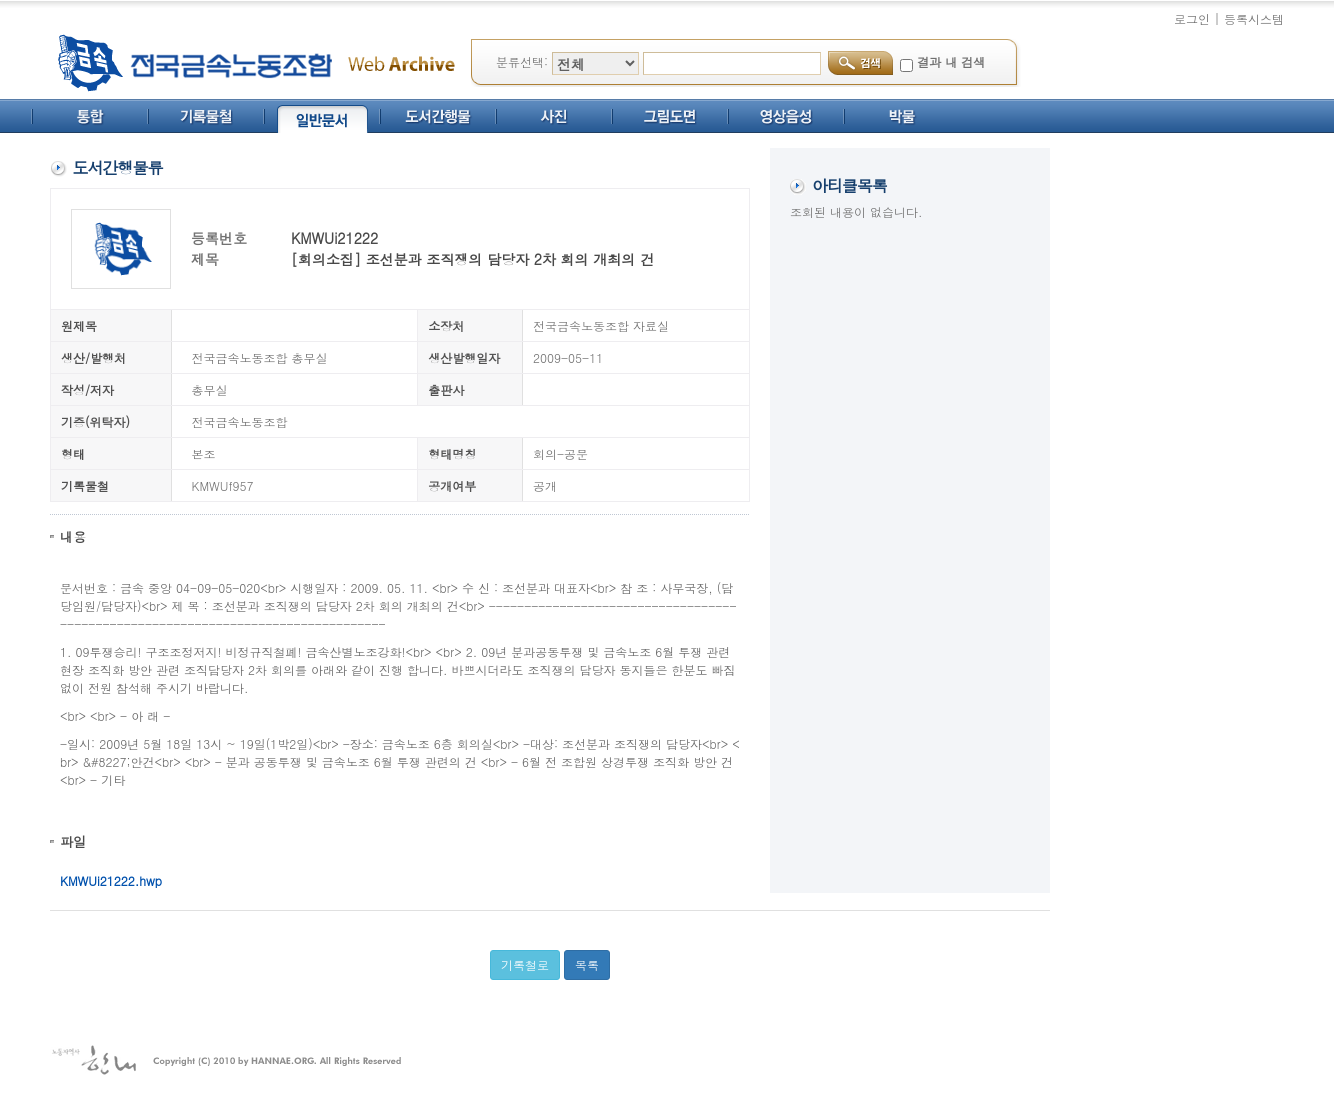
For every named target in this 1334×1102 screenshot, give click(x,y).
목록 (587, 964)
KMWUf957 (223, 485)
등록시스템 (1254, 18)
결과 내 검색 (951, 61)
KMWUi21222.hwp (111, 880)
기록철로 (525, 964)
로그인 (1192, 18)
